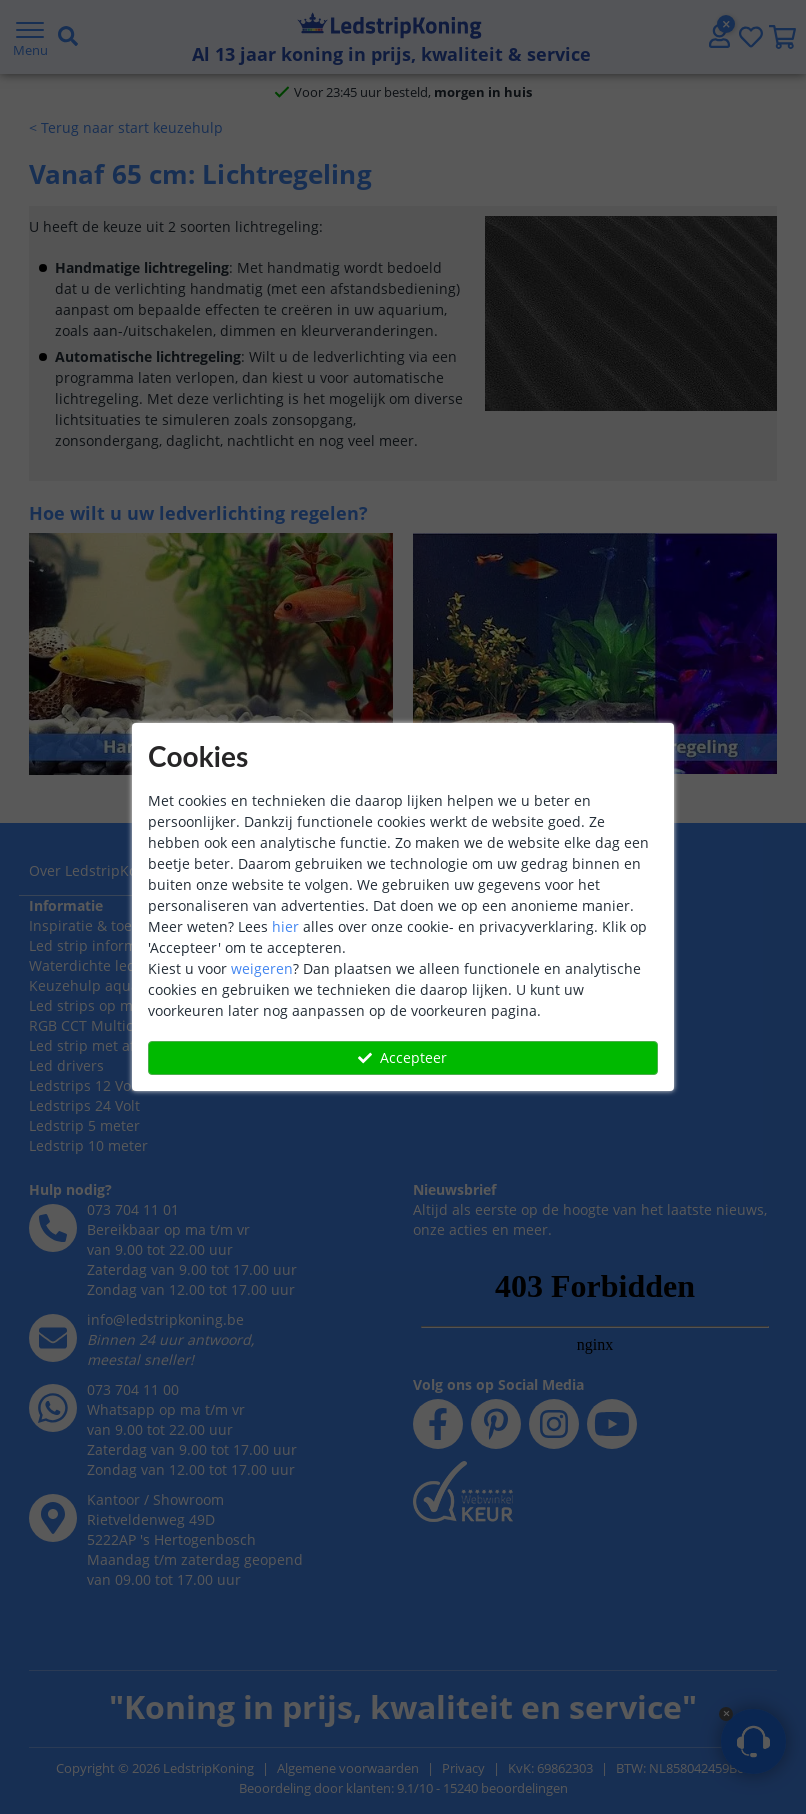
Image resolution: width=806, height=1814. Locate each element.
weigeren (262, 968)
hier (285, 926)
